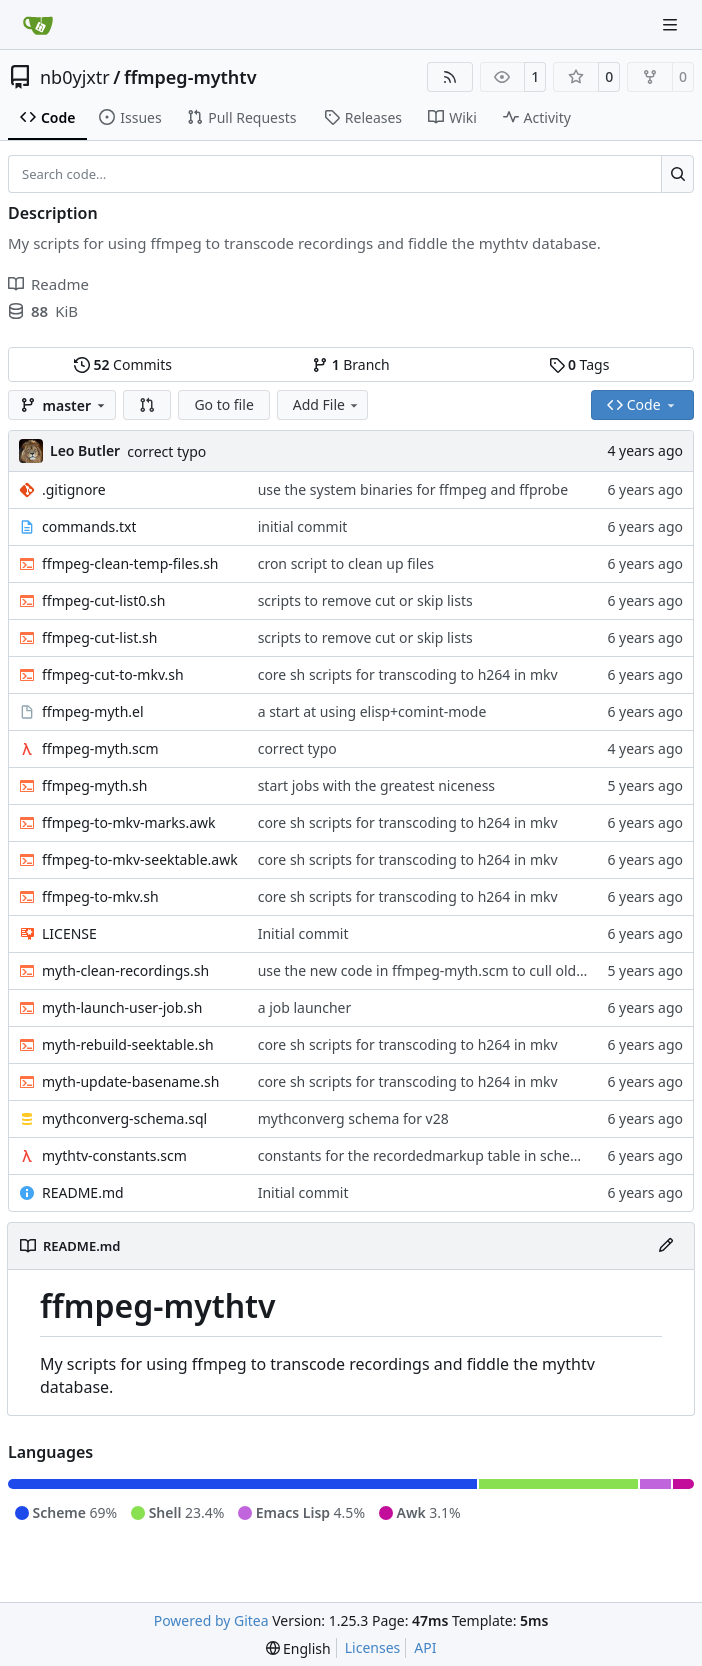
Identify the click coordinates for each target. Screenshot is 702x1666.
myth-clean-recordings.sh (125, 970)
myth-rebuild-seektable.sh (128, 1044)
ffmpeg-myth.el (93, 711)
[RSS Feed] (450, 77)
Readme (48, 284)
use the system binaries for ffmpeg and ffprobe (413, 489)
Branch (351, 364)
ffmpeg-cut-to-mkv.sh (113, 674)
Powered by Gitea (211, 1620)
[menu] (298, 1648)
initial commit (303, 526)
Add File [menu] (327, 404)
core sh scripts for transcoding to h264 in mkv (408, 674)
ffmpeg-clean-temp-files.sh (130, 563)
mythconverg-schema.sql (124, 1118)
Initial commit (303, 933)
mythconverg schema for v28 (353, 1118)
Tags (579, 364)
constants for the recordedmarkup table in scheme (424, 1155)
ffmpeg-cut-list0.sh (103, 600)
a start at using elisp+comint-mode (372, 711)
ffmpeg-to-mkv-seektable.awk (140, 859)
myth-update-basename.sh (130, 1081)
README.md (83, 1192)
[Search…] (677, 174)
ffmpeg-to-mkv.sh (100, 896)
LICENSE (69, 933)
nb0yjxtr (75, 77)
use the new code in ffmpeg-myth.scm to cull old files (432, 970)
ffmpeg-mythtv (190, 77)
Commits (123, 364)
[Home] (38, 25)
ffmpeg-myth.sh (94, 785)
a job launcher (305, 1007)
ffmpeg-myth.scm (100, 748)
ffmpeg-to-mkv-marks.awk (129, 822)
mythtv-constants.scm (114, 1155)
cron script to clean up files (346, 563)
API (425, 1647)
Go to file (223, 404)
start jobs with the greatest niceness (376, 785)
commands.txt (89, 526)
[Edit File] (666, 1246)
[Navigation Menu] (672, 24)
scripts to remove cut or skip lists (365, 600)
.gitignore (74, 489)
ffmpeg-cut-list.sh (99, 637)
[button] (147, 405)
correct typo (166, 451)
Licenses (373, 1647)
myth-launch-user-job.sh (122, 1007)
